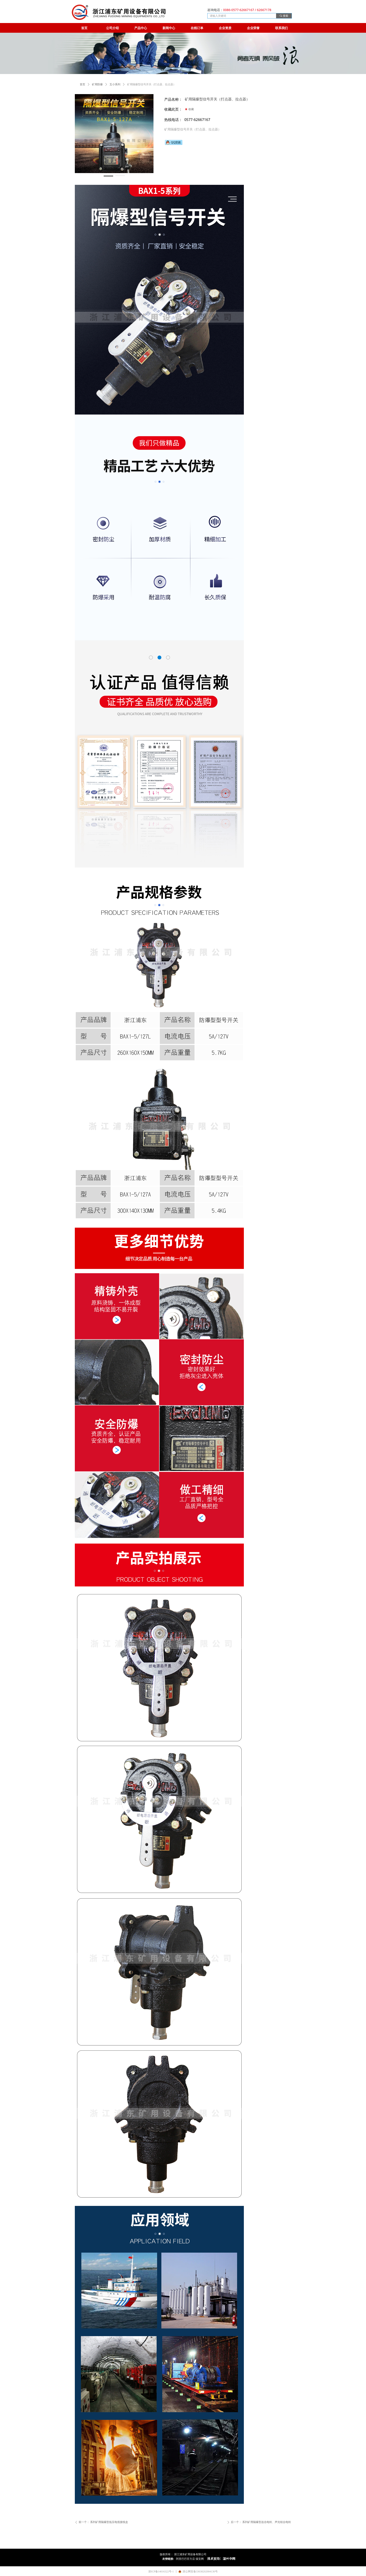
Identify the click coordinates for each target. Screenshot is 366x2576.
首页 (82, 84)
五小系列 (115, 84)
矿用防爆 (97, 84)
